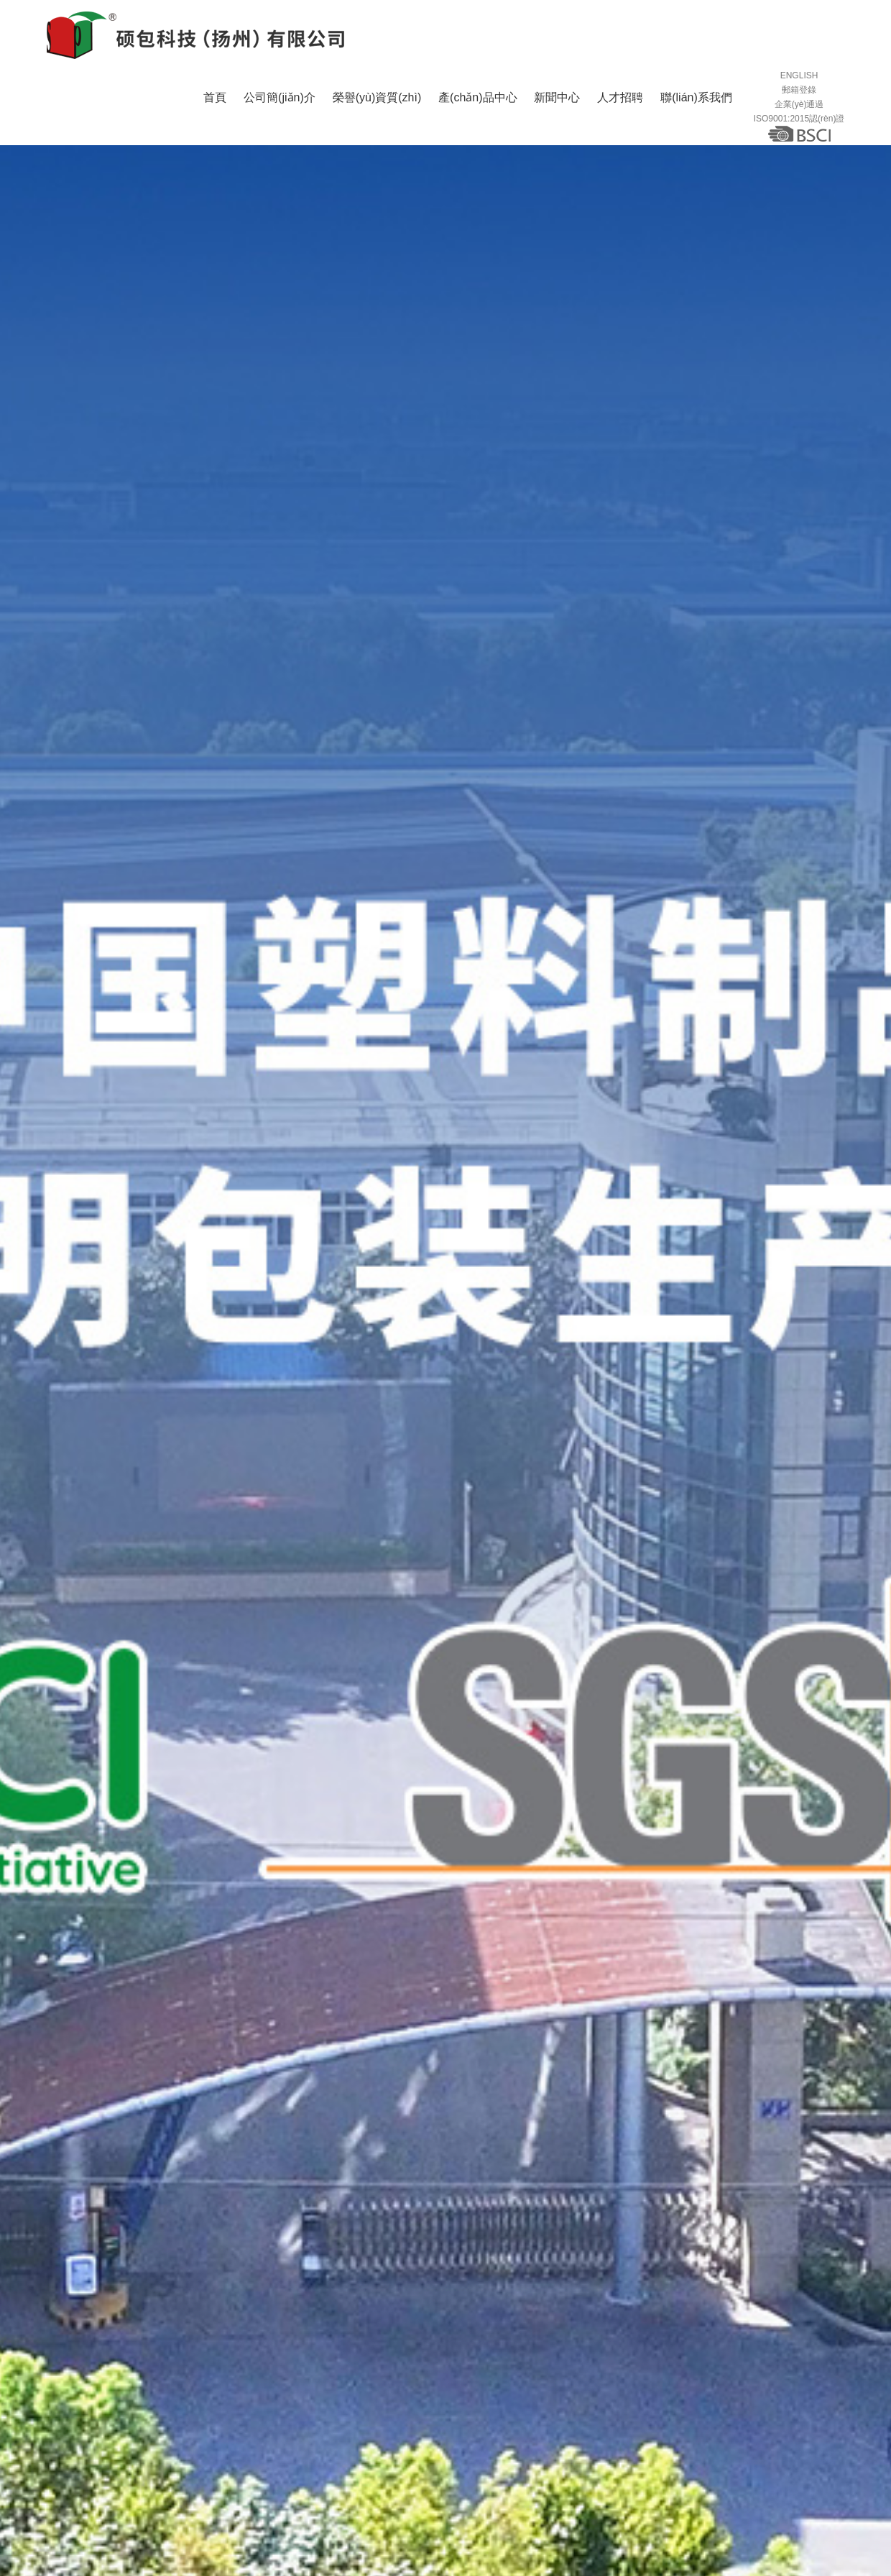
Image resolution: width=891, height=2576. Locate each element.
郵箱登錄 (799, 101)
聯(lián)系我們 (696, 118)
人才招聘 (620, 118)
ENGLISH (799, 86)
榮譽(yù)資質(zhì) (377, 118)
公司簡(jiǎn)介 (279, 118)
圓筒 (385, 2492)
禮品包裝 (264, 2492)
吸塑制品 (495, 2492)
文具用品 (434, 2492)
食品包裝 (204, 2492)
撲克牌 (551, 2492)
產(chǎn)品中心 (477, 118)
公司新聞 (628, 2071)
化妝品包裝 (330, 2492)
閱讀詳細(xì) (116, 2259)
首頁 (214, 118)
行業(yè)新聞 (717, 2071)
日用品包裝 (138, 2492)
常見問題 (806, 2071)
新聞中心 (557, 118)
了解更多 (601, 2013)
